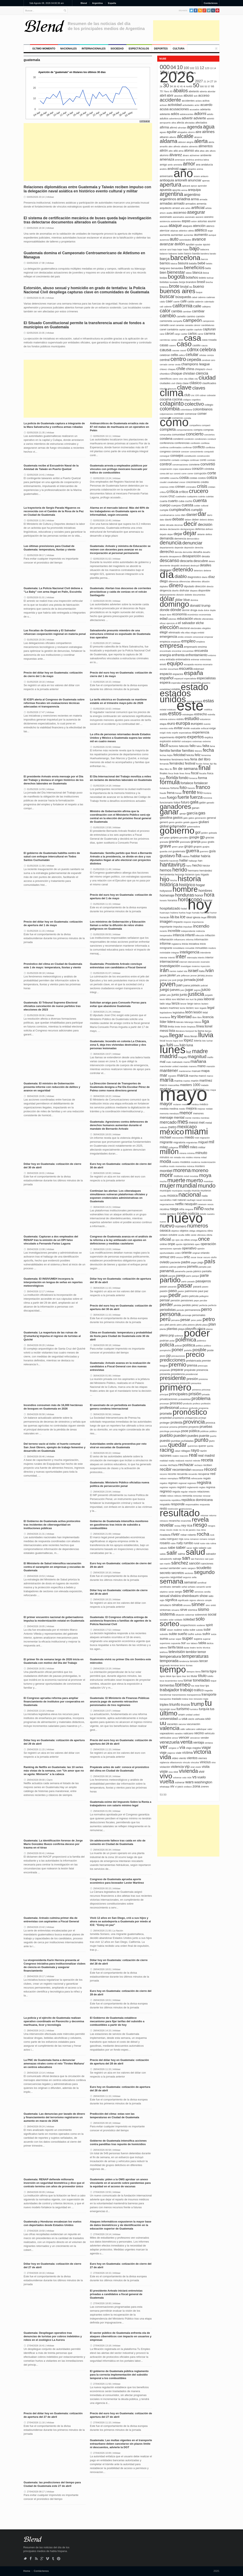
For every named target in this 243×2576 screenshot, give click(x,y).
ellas (187, 632)
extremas (197, 741)
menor (185, 1112)
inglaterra (176, 944)
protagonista (191, 1418)
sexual (164, 1596)
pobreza (179, 1335)
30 (166, 85)
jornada (190, 980)
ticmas (189, 1665)
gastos (178, 817)
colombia (170, 408)
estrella (211, 714)
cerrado (163, 364)
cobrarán (211, 395)
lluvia (205, 1035)
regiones (191, 1483)
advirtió (210, 118)
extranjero (187, 741)
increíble (174, 931)
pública (194, 1431)
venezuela (170, 1742)
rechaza (173, 1465)
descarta (186, 561)
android (172, 168)
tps (207, 1685)
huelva (182, 912)
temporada (169, 1661)
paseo (205, 1286)
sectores (189, 1573)
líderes (197, 1022)
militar (202, 1147)
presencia (202, 1369)
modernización (208, 1162)
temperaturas (195, 1656)
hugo (188, 912)
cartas (174, 340)
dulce (206, 610)
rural (196, 1543)
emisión (188, 637)
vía (182, 1747)
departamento (167, 547)
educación (185, 619)
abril (163, 95)
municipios (177, 1190)
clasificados (209, 383)
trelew (185, 1699)
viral (192, 1767)
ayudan (190, 244)
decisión (205, 524)
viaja (189, 1747)
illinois (211, 917)
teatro (193, 1647)
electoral (184, 628)
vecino (199, 1733)
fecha (208, 750)
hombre (185, 889)
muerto (194, 1180)
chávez (163, 369)
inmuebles (201, 947)
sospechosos (188, 1625)
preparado (165, 1370)
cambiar (198, 311)
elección (169, 627)
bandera (205, 253)
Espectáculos (139, 48)
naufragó (190, 1200)
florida (172, 777)
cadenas (210, 297)
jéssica (209, 975)
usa (184, 1719)
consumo (165, 459)
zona (196, 1786)
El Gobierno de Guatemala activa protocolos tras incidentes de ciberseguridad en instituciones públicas (52, 1525)
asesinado (166, 216)
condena (166, 438)
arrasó (176, 208)
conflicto (199, 447)
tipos (179, 1676)
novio (203, 1213)
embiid (200, 632)
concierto (194, 434)
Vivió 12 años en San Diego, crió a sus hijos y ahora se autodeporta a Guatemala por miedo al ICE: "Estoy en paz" (120, 1921)
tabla (202, 1643)
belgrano (165, 268)
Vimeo (209, 10)
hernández (205, 870)
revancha (174, 1520)
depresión (189, 547)
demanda (167, 538)
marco (210, 1076)
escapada (189, 664)
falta (205, 746)
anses (197, 176)
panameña (180, 1271)
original (196, 1253)
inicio (203, 943)
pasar (184, 1285)
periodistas (168, 1309)
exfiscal (205, 728)
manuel (196, 1071)
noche (209, 1209)
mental (179, 1118)
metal (208, 1122)
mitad (204, 1157)
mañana (198, 1061)
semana (171, 1581)
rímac (163, 1530)
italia (202, 971)
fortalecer (201, 783)
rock (212, 1535)
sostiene (201, 1625)
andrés (163, 169)
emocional (198, 637)
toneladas (201, 1680)
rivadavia (165, 1534)
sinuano (175, 1610)
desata (206, 556)
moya (205, 1175)
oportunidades (167, 1253)
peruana (175, 1320)
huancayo (165, 912)
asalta (169, 213)
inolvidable (165, 952)
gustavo (167, 855)
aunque (212, 235)
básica (174, 263)
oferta (209, 1235)
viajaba (196, 1747)
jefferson (185, 975)
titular (194, 1676)
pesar (185, 1319)
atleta (191, 230)
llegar (176, 1035)
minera (182, 1153)
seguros (187, 1577)
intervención (194, 962)
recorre (163, 1474)
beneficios (194, 267)
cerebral (206, 360)
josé (200, 979)
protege (202, 1418)
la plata (198, 999)
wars (189, 1782)
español (167, 678)
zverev (205, 1786)
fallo (193, 746)
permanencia (192, 1309)
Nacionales (68, 48)
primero (175, 1387)
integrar (175, 952)
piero (179, 1324)
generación (200, 818)
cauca (204, 345)
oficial (165, 1239)
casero (172, 345)
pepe (196, 1300)
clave (184, 387)
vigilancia (164, 1762)
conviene (194, 464)
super (187, 1638)
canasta (189, 325)
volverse (177, 1777)
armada (203, 199)
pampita (202, 1267)
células (202, 355)
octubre (172, 1234)
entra (162, 659)
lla (196, 1031)
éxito (168, 732)
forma (202, 778)
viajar (206, 1747)
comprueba (165, 434)
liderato (180, 1022)
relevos (177, 1496)
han (200, 860)
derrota (178, 552)
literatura (180, 1031)
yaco (180, 1786)
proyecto (194, 1426)
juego (164, 989)
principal (164, 1394)
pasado (191, 1281)
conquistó (209, 451)
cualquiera (192, 496)
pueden (180, 1435)
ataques (187, 226)
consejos (176, 455)
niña (181, 1209)
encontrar (176, 651)
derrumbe (187, 552)
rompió (211, 1539)
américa (190, 159)
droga (193, 610)
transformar (165, 1695)
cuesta (187, 505)
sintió (213, 1605)
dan (183, 515)
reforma (184, 1478)
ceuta (177, 364)
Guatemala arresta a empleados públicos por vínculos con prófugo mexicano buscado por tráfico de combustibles (118, 469)
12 (202, 68)
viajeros (171, 1753)
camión (200, 316)
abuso (188, 95)
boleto (202, 277)
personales (199, 1315)
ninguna (189, 1209)
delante (201, 534)
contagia (184, 460)
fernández (176, 763)
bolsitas (164, 282)
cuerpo (165, 505)
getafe (186, 822)
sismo (203, 1609)
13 (211, 68)
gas (201, 812)
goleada (213, 833)
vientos (192, 1758)
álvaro (186, 155)
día (167, 574)
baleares (172, 253)
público (213, 1431)
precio (195, 1354)
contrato (211, 460)
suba (186, 1629)
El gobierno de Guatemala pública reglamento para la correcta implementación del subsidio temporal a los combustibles (119, 2375)
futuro (185, 802)
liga (205, 1021)
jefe (178, 975)
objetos (184, 1230)
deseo (212, 561)
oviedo (164, 1262)
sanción (194, 1563)
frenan (178, 793)
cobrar (202, 395)
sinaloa (177, 1605)
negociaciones (167, 1204)
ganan (195, 807)
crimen (180, 486)
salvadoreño (166, 1559)
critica (163, 492)
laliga (168, 1003)
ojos (177, 1240)
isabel (180, 971)
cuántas (210, 496)
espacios (178, 674)
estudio (192, 718)
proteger (165, 1422)
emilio (181, 637)
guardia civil (166, 851)
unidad (189, 1714)
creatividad (172, 482)
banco (187, 253)
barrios (165, 263)
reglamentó (192, 1487)
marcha (193, 1075)
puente (204, 1435)
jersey (201, 975)
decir (190, 523)
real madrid (206, 1455)
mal (162, 1062)
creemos (164, 487)
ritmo (203, 1530)
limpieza (191, 1026)
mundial (186, 1185)
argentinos (168, 199)
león (189, 1012)
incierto (163, 931)
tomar (188, 1680)
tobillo (210, 1676)
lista (172, 1030)
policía (167, 1344)
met (201, 1122)
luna (189, 1045)
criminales (191, 487)
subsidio (164, 1634)
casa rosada (209, 339)
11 (197, 68)
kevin (162, 999)
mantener (169, 1070)
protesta (176, 1422)
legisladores (166, 1012)
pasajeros (203, 1281)
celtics (182, 355)
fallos (199, 746)
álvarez (175, 155)
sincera (187, 1605)
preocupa (202, 1365)
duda (200, 610)
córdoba (209, 468)
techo (199, 1647)
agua (209, 126)
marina (178, 1080)
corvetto (164, 477)
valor (209, 1729)
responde (178, 1504)
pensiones (187, 1300)
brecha (209, 282)
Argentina (97, 3)
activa (205, 100)
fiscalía (202, 773)
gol (197, 832)
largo (190, 1003)
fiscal (194, 773)
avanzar (167, 244)
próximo (183, 1426)
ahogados (182, 132)
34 (171, 86)
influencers (179, 939)
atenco (210, 226)
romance (194, 1539)
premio (177, 1364)
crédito (205, 482)
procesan (164, 1403)
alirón (164, 150)
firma (187, 773)
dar (202, 514)
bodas (163, 277)
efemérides (207, 619)
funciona (207, 798)
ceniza (210, 355)
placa (205, 1324)
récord (210, 1469)
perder (166, 1304)
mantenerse (185, 1071)
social (212, 1614)
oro (172, 1257)
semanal (190, 1582)
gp (202, 836)
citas (191, 378)
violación (165, 1766)
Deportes (161, 48)
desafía (197, 552)
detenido (182, 569)
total (197, 1685)
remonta (187, 1495)
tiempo (173, 1669)
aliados (184, 146)
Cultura (179, 48)
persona (170, 1314)
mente (188, 1118)
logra (175, 1040)
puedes (192, 1435)
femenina (206, 755)
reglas (202, 1487)
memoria (164, 1113)
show (203, 1596)
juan (179, 985)
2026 (177, 77)
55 (205, 86)
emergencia (168, 636)
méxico (172, 1132)
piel (167, 1324)
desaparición (191, 556)
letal (205, 1012)
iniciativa (194, 943)
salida (163, 1554)
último (168, 1713)
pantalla (207, 1271)
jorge (180, 980)
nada (205, 1195)
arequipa (194, 190)
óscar (200, 1257)
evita (170, 728)
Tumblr (213, 10)
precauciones (178, 1356)
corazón (198, 468)
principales (178, 1394)
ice (183, 916)
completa (168, 429)
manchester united (169, 1066)
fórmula (170, 782)
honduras (184, 895)
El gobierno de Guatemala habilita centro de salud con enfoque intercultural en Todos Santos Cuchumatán (52, 856)
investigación (170, 966)
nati (174, 1199)
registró (181, 1487)
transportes (165, 1699)
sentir (208, 1587)
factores (173, 746)
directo (210, 586)
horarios (172, 900)
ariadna (183, 199)
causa (165, 349)
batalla (193, 263)
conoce (176, 451)
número (180, 1226)
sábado (163, 1548)
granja (195, 842)
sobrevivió (201, 1614)
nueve (163, 1221)
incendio (201, 926)
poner (177, 1349)
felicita (190, 755)
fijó (211, 763)
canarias (179, 325)
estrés (180, 719)
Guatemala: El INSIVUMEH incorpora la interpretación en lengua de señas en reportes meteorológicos (53, 1282)
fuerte (183, 797)
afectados (201, 122)
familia (165, 751)
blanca (197, 272)
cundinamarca (167, 515)
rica (189, 1525)
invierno (196, 966)
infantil (190, 935)
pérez (195, 1305)
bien (163, 273)
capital (182, 329)
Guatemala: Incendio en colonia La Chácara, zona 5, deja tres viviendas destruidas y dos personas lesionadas (118, 1045)
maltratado (177, 1062)
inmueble (190, 948)
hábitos (186, 856)
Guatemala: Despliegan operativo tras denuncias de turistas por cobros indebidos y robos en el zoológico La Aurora (53, 2336)
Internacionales (93, 48)
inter (181, 956)
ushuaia (199, 1718)
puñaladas (187, 1440)
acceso (203, 95)
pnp (171, 1335)
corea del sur (166, 473)
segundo (204, 1572)
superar (206, 1639)
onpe (171, 1244)
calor (165, 310)
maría (166, 1080)
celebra (207, 349)
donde (164, 610)
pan (209, 1267)
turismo (183, 1709)
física (210, 773)
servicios (199, 1592)
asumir (212, 221)
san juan (209, 1559)
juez (182, 990)
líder (163, 1022)
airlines (208, 131)
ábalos (180, 90)
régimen (173, 1483)
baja (174, 249)
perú (165, 1319)
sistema (167, 1614)
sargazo (191, 1568)
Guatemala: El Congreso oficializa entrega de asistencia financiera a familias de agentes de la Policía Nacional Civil (120, 1621)
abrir (170, 95)
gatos (191, 818)
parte (204, 1275)
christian (189, 373)
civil (173, 383)
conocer (185, 451)
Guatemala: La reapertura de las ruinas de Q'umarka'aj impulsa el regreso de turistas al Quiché (52, 1336)
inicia (185, 943)
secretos (177, 1573)
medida (164, 1108)
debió (162, 525)
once (204, 1239)
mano (201, 1066)
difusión (206, 581)
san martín (165, 1563)
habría (205, 856)
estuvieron (205, 719)
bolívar (210, 278)
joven (168, 984)
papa (164, 1276)
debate (178, 519)
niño (199, 1208)
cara (162, 334)
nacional (189, 1194)
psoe (184, 1431)
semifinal (201, 1582)
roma (186, 1539)
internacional (169, 961)
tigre (213, 1671)
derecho (167, 551)
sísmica (192, 1609)
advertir (187, 118)
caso (184, 344)
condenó (178, 438)
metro (172, 1127)
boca (206, 272)
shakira (175, 1596)
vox (189, 1777)
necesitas (207, 1200)
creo (171, 486)
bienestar (176, 272)
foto (183, 787)
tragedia (208, 1690)
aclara (198, 100)
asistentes (176, 221)
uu (163, 1723)
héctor (206, 865)
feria (187, 759)
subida (199, 1630)
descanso (169, 560)
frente (189, 792)
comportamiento (185, 430)
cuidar (197, 505)
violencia (177, 1766)
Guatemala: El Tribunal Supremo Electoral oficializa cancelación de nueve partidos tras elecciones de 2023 (52, 1006)
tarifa (172, 1647)
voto (184, 1777)
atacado (164, 226)
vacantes (172, 1724)
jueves (175, 989)
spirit (209, 1625)
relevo (170, 1496)
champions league (195, 364)
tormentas (167, 1685)
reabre (175, 1456)
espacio (166, 674)
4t (184, 86)
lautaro (204, 1003)
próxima (173, 1427)
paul (200, 1291)
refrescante (196, 1478)
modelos (185, 1162)
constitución (190, 456)
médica (195, 1104)
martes (186, 1081)
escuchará (173, 669)
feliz (198, 755)
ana (198, 164)
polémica (185, 1340)
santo (184, 1568)
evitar (178, 728)
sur (183, 1643)
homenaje (167, 895)
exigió (163, 732)
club (187, 395)
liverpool (189, 1031)
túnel (173, 1709)
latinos (197, 1003)
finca (170, 773)
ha (178, 855)
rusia (202, 1543)
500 (202, 86)
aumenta (165, 234)
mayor (166, 1103)
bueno (198, 286)
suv (188, 1643)
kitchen (181, 999)
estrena (163, 719)
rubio (173, 1543)
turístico (194, 1709)
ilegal (204, 917)
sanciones (207, 1563)
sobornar (189, 1614)
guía (212, 851)
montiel (166, 1171)
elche (200, 623)
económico (192, 614)
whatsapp (164, 1786)
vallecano (190, 1729)
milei (184, 1146)
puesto (165, 1441)
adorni (200, 113)
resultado (180, 1512)
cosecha (174, 478)
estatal (163, 709)
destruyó (194, 565)
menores (198, 1113)
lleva (187, 1036)
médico (203, 1104)
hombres (205, 891)
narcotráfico (166, 1200)
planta (163, 1329)
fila (215, 763)
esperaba (176, 683)
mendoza (174, 1113)
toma (180, 1680)
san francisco (197, 1559)
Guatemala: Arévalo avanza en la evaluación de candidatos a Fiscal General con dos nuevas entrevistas (120, 1366)
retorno (212, 1515)
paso (172, 1291)
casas (164, 345)
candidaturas (207, 325)
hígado (205, 874)
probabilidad (184, 1399)
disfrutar (184, 590)
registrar (164, 1487)
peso (193, 1320)
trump (197, 1704)
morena (182, 1170)
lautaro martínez (169, 1007)
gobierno (177, 830)
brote (174, 286)
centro (178, 359)
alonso (189, 150)
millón (169, 1151)
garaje (183, 813)
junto (183, 995)
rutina (213, 1543)
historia (189, 879)
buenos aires (177, 291)
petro (209, 1319)
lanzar (183, 1003)
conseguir (165, 456)
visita (205, 1766)
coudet (163, 482)
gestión (179, 822)
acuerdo (206, 105)
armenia (201, 203)
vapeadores (167, 1733)
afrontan (182, 127)
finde (176, 773)
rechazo (198, 1465)
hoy (200, 904)
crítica (172, 491)
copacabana (185, 469)
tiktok (169, 1676)
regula (176, 1491)
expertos (195, 736)
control (166, 464)
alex (170, 146)
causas (175, 350)
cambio (168, 315)
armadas (166, 203)
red (212, 1474)
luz (188, 1052)
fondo (184, 778)
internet (183, 962)
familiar (176, 750)
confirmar (187, 447)
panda (189, 1271)
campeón (192, 320)
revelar (167, 1525)
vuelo (201, 1777)
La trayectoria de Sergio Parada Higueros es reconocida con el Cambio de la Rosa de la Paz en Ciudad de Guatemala (54, 511)
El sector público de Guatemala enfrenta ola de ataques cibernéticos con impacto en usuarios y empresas (120, 2336)
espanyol (178, 678)
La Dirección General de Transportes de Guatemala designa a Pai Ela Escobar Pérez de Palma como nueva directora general (120, 1087)
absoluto (178, 96)
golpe (167, 837)
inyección (205, 966)
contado (175, 460)
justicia (196, 994)
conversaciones (180, 464)
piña (185, 1324)
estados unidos (175, 696)
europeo (197, 723)
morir (166, 1175)
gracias (210, 837)
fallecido (184, 746)
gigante (194, 822)
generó (164, 822)
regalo (207, 1478)
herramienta (167, 874)
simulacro (165, 1605)
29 (215, 81)
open (197, 1244)
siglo (162, 1600)
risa (198, 1530)
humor (213, 912)
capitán (189, 329)
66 (212, 86)
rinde (175, 1530)
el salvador (186, 623)
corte (211, 473)
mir (171, 1157)
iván (209, 970)
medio (182, 1109)
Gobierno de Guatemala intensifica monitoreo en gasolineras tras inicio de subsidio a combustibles (119, 1525)
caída (190, 301)
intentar (163, 957)
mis (183, 1157)
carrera (209, 334)
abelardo (194, 91)
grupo (188, 846)
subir (207, 1629)
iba (176, 917)
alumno (164, 155)
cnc (193, 395)
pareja (180, 1275)
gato (185, 818)
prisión (195, 1393)
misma (196, 1157)
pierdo (173, 1324)
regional (182, 1483)
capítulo (198, 329)
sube (192, 1629)
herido (179, 870)
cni (197, 395)
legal (210, 1007)
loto (204, 1040)
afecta (180, 122)
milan (164, 1147)
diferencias (184, 581)
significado (183, 1600)
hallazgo (193, 860)
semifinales (165, 1587)
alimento (193, 146)
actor (197, 105)
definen (209, 529)
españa (193, 673)
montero (200, 1166)
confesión (195, 443)
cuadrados (180, 496)
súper (178, 1639)
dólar (167, 598)
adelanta (205, 109)
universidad (169, 1719)
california (182, 305)
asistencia (165, 221)
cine (181, 379)
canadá (164, 325)
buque (199, 292)
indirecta (200, 931)
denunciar (192, 542)
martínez (205, 1080)
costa (184, 477)
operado (177, 1248)
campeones (208, 321)
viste (164, 1771)
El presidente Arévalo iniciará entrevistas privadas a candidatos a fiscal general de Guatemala (116, 2294)
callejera (206, 306)
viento (182, 1758)
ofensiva (201, 1235)
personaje (186, 1315)
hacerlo (164, 860)
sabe (171, 1547)
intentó (171, 957)
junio (175, 995)
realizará (179, 1460)
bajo (194, 248)
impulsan (187, 926)
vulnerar (180, 1782)
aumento (201, 235)
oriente (186, 1252)
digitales (164, 586)
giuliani (204, 822)
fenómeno (178, 759)
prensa (192, 1365)
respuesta (205, 1504)
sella (194, 1577)
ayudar (198, 244)
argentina (171, 194)
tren (191, 1699)
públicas (204, 1431)
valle (182, 1729)
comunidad (178, 434)
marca (182, 1075)
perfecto (212, 1305)
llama (201, 1030)
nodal (163, 1213)
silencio (200, 1600)
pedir (174, 1295)
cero (213, 360)
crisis (202, 486)
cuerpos (176, 505)
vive (175, 1771)
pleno (164, 1335)
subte (173, 1634)
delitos (209, 534)
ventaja (198, 1742)
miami (196, 1131)
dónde (175, 610)
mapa (205, 1071)
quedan (163, 1446)
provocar (164, 1427)
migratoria (179, 1142)
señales (192, 1587)
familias (188, 751)
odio (187, 1234)
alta (197, 150)
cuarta (163, 501)
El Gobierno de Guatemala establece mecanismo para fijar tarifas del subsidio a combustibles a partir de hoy (117, 2021)
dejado (163, 534)
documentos (199, 594)
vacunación (193, 1724)
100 (186, 68)
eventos (164, 728)
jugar (189, 990)
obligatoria (201, 1231)
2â (161, 86)
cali (161, 306)
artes (187, 208)
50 (196, 85)
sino (208, 1605)
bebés (209, 263)
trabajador (169, 1689)
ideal (189, 917)
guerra (192, 850)
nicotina (164, 1209)
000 (165, 67)
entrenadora (182, 659)
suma (164, 1638)
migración (205, 1137)
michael (165, 1137)
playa (181, 1329)
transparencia (194, 1695)
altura (213, 151)
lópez (188, 1040)
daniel (191, 514)
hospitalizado (170, 908)
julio (169, 995)
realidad (164, 1460)
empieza (165, 641)
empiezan (176, 641)
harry (188, 865)
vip (187, 1766)
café (183, 301)
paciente (175, 1262)
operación (208, 1244)
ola (181, 1240)
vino (214, 1762)
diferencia (174, 581)
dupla (213, 610)
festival (190, 763)
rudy (180, 1543)
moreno (199, 1170)
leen (197, 1008)
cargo (177, 334)
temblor (191, 1652)
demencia (180, 538)
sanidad (164, 1568)
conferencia (167, 443)
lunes (172, 1049)
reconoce (197, 1469)
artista (208, 208)
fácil (164, 745)
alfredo (176, 146)
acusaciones (179, 109)
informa (189, 939)
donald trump (200, 606)
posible (199, 1349)
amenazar (180, 159)
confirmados (175, 447)
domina (194, 600)
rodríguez (172, 1538)
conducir (211, 439)
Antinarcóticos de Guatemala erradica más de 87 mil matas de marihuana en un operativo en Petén (119, 427)
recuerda (182, 1474)
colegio (209, 404)
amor (189, 164)
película (193, 1296)
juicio (205, 989)
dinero (176, 585)
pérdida (177, 1305)
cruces (164, 496)
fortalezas (165, 788)
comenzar (191, 413)
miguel (203, 1142)
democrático (193, 538)
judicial (204, 985)
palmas (173, 1267)
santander (174, 1568)
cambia (176, 311)
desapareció (175, 556)
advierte (199, 118)
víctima (187, 1752)
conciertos (209, 434)
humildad (205, 912)
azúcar (163, 249)
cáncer (197, 325)
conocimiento (196, 451)
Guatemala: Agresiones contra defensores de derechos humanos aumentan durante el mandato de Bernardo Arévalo (119, 1125)
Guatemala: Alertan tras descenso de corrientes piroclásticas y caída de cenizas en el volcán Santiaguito (120, 592)
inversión (205, 962)
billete (189, 273)
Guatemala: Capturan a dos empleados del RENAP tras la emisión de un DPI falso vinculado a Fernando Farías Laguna (51, 1240)
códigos (187, 399)
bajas (186, 249)
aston (194, 221)
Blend (84, 3)
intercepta (192, 957)
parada (171, 1276)
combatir (179, 413)
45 (181, 86)
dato (162, 519)
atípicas (174, 230)
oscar (193, 1257)
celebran (165, 355)
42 (178, 86)
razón (203, 1450)
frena (170, 793)
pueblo (166, 1435)
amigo (163, 164)
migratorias (191, 1142)
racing (167, 1450)
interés (201, 957)
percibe (203, 1300)
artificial (197, 207)
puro (212, 1440)
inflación (210, 935)
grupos (197, 846)
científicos (166, 378)
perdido (186, 1305)
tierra (198, 1671)
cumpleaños (179, 509)
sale (209, 1548)
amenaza (167, 159)
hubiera (174, 912)
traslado (176, 1698)
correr (190, 473)
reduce (163, 1478)
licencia (207, 1017)
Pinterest (217, 10)
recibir (166, 1469)
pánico (197, 1271)
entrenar (195, 659)
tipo (174, 1676)
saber (181, 1547)
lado (162, 1003)
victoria (202, 1752)
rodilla (163, 1539)
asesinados (178, 217)
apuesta (166, 190)
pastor (181, 1291)
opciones (188, 1244)
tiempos (191, 1671)
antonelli (181, 180)
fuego (172, 797)
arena (184, 190)
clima (171, 392)
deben (188, 519)
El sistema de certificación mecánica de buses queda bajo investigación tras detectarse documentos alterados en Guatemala (87, 220)
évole (186, 728)
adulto (210, 114)
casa (192, 337)
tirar (184, 1676)
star (163, 1629)
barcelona (185, 257)
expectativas (185, 732)
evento (207, 724)
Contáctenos (211, 3)
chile (180, 368)
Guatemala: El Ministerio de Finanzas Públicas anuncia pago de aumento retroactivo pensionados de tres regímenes (119, 1701)
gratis (211, 841)
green (175, 846)
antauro (204, 176)
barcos (204, 259)
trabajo (186, 1689)
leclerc (190, 1007)
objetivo (175, 1231)
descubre (200, 561)
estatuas (171, 709)
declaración (174, 529)
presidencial (191, 1374)
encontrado (165, 651)
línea (200, 1026)
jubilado (195, 985)
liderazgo (189, 1022)
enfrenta (178, 655)
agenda (194, 126)
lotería (197, 1040)
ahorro (191, 132)
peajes (164, 1296)
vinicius (205, 1762)
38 (175, 86)
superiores (165, 1643)
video (175, 1758)
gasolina (166, 817)
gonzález (184, 837)
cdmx (193, 349)
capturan (209, 329)
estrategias (187, 714)
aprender (202, 186)
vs (194, 1776)
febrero (198, 751)
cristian (211, 487)
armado (179, 203)
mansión (210, 1066)
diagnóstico (194, 577)
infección (199, 935)
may (207, 1090)
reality (172, 1460)
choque (176, 373)
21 (205, 81)
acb (196, 96)
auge (210, 230)
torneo (183, 1685)
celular (192, 354)
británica (164, 287)
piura (199, 1324)
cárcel (169, 333)
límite (177, 1026)
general (211, 817)
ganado (210, 802)
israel (193, 970)
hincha (173, 880)
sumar (172, 1639)
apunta (176, 190)
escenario (208, 664)
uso (207, 1718)
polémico (201, 1340)
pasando (172, 1286)
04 (173, 67)
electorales (195, 628)
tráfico (199, 1690)
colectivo (194, 404)
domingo (174, 604)
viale (178, 1752)
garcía (192, 813)
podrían (164, 1340)
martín (195, 1080)
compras (208, 429)
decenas (178, 525)
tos (192, 1685)
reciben (207, 1465)
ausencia (164, 240)
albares (164, 137)
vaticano (188, 1733)
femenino (165, 759)
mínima (191, 1153)
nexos (210, 1204)
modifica (164, 1166)
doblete (188, 594)
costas (193, 477)
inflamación (166, 939)
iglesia (196, 917)
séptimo (164, 1592)
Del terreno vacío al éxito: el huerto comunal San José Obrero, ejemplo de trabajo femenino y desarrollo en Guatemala (54, 1447)
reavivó (188, 1460)
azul (169, 249)
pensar (165, 1300)
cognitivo (196, 399)
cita (185, 379)
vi (178, 1748)
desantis (164, 556)
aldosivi (182, 142)
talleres (163, 1647)
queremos (192, 1446)
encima (202, 646)
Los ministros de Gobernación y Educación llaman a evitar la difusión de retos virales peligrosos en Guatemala (117, 925)
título (202, 1675)
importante (166, 926)
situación (179, 1614)
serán (171, 1592)
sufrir (206, 1634)
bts (190, 287)
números (197, 1226)
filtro (167, 769)
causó (183, 350)
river (175, 1534)
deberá (203, 519)
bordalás (174, 282)
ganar (169, 812)
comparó (206, 425)
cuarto (173, 501)
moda (165, 1161)
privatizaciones (169, 1399)
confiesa (205, 443)
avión (179, 243)
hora (209, 895)
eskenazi (198, 668)
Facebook (196, 10)
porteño (188, 1350)
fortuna (174, 788)
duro (169, 614)
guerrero (204, 851)
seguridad (176, 1577)
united (196, 1714)
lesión (197, 1012)
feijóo (170, 755)
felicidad (179, 755)
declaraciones (187, 529)
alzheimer (195, 155)
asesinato (190, 217)
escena (198, 664)
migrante (166, 1142)
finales (164, 773)
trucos (185, 1704)
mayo (183, 1094)
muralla (187, 1190)
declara (163, 529)
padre (185, 1262)
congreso (165, 451)
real (193, 1455)
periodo (180, 1310)
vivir (201, 1771)
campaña (177, 321)
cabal (194, 297)
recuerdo (192, 1474)
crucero (198, 491)
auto (174, 239)
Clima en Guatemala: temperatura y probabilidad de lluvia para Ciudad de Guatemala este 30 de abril (121, 1336)
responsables (192, 1504)
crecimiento (193, 482)
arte (183, 208)
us (180, 1719)
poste (210, 1350)
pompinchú (165, 1350)
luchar (210, 1040)
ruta (207, 1543)
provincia (194, 1422)
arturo (163, 213)
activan (163, 105)
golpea (174, 837)
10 (180, 67)
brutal (184, 286)
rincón (169, 1530)
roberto (191, 1534)
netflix (179, 1204)
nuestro (211, 1214)
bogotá (176, 277)
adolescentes (186, 114)
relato (163, 1495)
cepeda (194, 359)
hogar (200, 885)
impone (187, 922)
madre (200, 1051)
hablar (195, 856)
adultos (164, 118)
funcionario (166, 802)
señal (184, 1587)
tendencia (184, 1661)
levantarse (165, 1017)
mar (163, 1075)
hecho (197, 865)
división (180, 594)
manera (193, 1066)
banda (196, 253)
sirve (183, 1609)
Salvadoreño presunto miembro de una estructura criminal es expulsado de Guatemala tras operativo (120, 634)
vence (175, 1738)
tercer (203, 1661)
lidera (171, 1022)
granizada (185, 842)
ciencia (202, 373)
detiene (207, 570)
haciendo (174, 860)
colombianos (203, 409)
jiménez (164, 980)
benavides (177, 268)
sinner (198, 1604)
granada (164, 842)
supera (198, 1638)
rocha (203, 1534)
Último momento (43, 48)
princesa (206, 1389)
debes (210, 519)
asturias (202, 221)
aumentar (188, 235)
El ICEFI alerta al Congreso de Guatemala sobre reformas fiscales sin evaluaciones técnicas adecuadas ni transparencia (54, 703)
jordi (174, 980)
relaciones (203, 1491)
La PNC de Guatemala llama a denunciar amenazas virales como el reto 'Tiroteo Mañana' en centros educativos (54, 2063)
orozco (179, 1257)
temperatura (170, 1656)
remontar (197, 1496)
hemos (166, 870)
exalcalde (195, 728)
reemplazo (172, 1478)
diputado (189, 586)
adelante (165, 114)
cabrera (202, 297)
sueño (182, 1634)
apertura (170, 184)
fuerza (196, 797)
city (196, 379)
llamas (208, 1031)
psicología (175, 1431)
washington (203, 1782)
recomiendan (182, 1469)
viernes (202, 1758)
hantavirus (173, 865)
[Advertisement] (186, 30)
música (172, 1195)
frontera (207, 793)
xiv (172, 1786)
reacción (184, 1456)
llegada (164, 1036)
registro (173, 1487)
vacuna (182, 1724)
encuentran (188, 651)
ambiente (205, 155)
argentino (192, 194)
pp (168, 1355)
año (183, 173)
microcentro (178, 1137)
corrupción (200, 473)
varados (179, 1733)
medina (173, 1108)
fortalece (186, 783)
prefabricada (193, 1360)
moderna (195, 1162)
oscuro (206, 1257)
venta (186, 1742)
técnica (206, 1647)
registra (204, 1482)
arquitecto (166, 208)
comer (202, 413)
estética (208, 709)
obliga (192, 1231)
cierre (175, 379)
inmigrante (166, 947)
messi (193, 1122)
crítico (183, 492)
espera (165, 682)
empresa (171, 645)
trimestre (198, 1699)
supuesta (175, 1643)
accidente (170, 100)
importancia (198, 922)
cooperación (166, 469)
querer (202, 1445)
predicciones (172, 1360)
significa (171, 1600)
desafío (206, 552)
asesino (208, 216)
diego (164, 581)
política (189, 1345)
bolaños (192, 277)
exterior (176, 741)
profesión (205, 1403)
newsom (202, 1204)
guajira (205, 846)
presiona (203, 1379)
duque (163, 614)
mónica (190, 1166)
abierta (203, 91)
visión (198, 1767)
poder (197, 1333)
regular (184, 1491)
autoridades (185, 240)
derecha (199, 547)
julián (163, 994)
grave (165, 846)
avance (199, 239)
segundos (165, 1577)
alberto (172, 137)
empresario (190, 646)
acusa (164, 109)
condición (189, 439)
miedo (189, 1137)
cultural (204, 505)
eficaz (163, 623)
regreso (166, 1491)
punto (201, 1440)
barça (165, 259)
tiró (188, 1676)
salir (171, 1553)
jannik (163, 975)
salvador (211, 1553)
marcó (202, 1075)
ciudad (207, 377)
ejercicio (170, 623)
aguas (163, 132)
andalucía (207, 164)
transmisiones (179, 1695)
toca (162, 1680)
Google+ (204, 10)
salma (181, 1553)
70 (161, 91)
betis (208, 268)
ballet (180, 253)
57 (209, 86)
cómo (174, 422)
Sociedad (117, 48)
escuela (186, 668)
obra (210, 1230)
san (186, 1558)
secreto (165, 1573)
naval (199, 1200)
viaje (163, 1752)
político (199, 1345)
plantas (172, 1329)
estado (194, 687)
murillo (163, 1196)
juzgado (209, 995)
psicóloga (164, 1431)
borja (182, 282)
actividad (174, 105)
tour (202, 1685)
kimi (174, 999)
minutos (164, 1157)
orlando (205, 1252)
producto (187, 1403)
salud (195, 1552)
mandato (183, 1066)
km (187, 999)
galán (202, 802)
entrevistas (205, 659)
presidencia (178, 1374)
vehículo (209, 1733)
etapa (163, 723)
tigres (162, 1676)
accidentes (188, 100)
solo (200, 1619)
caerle (176, 301)
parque (195, 1276)
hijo (164, 879)
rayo (195, 1450)
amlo (170, 164)
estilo (163, 714)
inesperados (166, 935)
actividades (188, 105)
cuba (181, 501)
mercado (168, 1122)
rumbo (188, 1543)
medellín (186, 1104)
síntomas (165, 1609)
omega (193, 1240)
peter (199, 1320)
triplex (164, 1704)
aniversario (166, 176)
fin (171, 769)
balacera (204, 249)
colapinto (172, 403)
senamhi (200, 1587)
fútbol (177, 802)
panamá (167, 1271)
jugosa (197, 990)
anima (200, 169)
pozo (163, 1355)
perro (206, 1309)
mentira (196, 1118)
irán (164, 970)
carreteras (165, 340)
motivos (178, 1176)
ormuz (164, 1257)
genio (171, 822)
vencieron (195, 1738)
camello (181, 316)
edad (164, 619)
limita (171, 1026)
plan (212, 1324)
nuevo (185, 1218)
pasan (163, 1286)
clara (179, 383)
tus (212, 1709)
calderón (199, 301)
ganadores (175, 806)
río (180, 1530)
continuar (194, 460)
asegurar (196, 212)
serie (188, 1591)
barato (213, 253)
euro (171, 723)
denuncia (171, 542)
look (181, 1040)
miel (197, 1137)
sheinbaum (190, 1596)
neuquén (190, 1204)
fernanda (164, 763)
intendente (205, 952)
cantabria (172, 329)
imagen (166, 921)
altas (202, 151)
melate (209, 1109)
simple (208, 1600)
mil (211, 1141)
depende (179, 547)
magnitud (197, 1056)
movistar (194, 1176)
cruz (171, 496)
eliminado (174, 632)
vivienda (188, 1771)
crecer (182, 482)
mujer (167, 1185)
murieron (205, 1190)
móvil (186, 1176)
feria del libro (200, 759)
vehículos (165, 1737)
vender (205, 1737)
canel (163, 329)
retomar (204, 1515)
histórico (187, 884)
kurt (191, 999)
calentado (209, 301)
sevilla (207, 1592)
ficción (199, 763)
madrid (169, 1056)
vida (165, 1757)
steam (170, 1630)
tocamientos (171, 1680)
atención (199, 226)
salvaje (177, 1558)
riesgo (200, 1525)
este (190, 705)
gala (194, 802)
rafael (177, 1451)
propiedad (166, 1417)
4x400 (189, 86)
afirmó (173, 127)
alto (207, 151)
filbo (162, 769)
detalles (205, 565)
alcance (198, 137)
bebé (201, 263)
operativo (189, 1248)
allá (176, 150)
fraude (163, 793)
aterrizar (165, 230)
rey (183, 1525)
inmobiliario (179, 948)
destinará (185, 565)
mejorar (201, 1109)
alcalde (185, 136)
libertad (184, 1016)
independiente (188, 931)
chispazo (200, 369)
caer (169, 301)
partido (170, 1280)
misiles (189, 1157)
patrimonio (191, 1291)
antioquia (167, 180)
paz (206, 1291)
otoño (214, 1257)
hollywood (166, 890)
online (163, 1244)
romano (203, 1539)
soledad (189, 1619)
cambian (187, 311)
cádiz (162, 301)
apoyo (194, 186)
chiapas (171, 369)
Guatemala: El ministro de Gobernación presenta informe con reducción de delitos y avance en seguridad (52, 1087)
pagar (194, 1262)
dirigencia (165, 590)
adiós (175, 114)
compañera (195, 425)
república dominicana (197, 1500)
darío (209, 515)
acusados (194, 109)
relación (193, 1491)
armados (190, 203)
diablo (181, 576)
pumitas (176, 1440)
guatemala (179, 851)
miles (193, 1147)
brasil (201, 282)
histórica (169, 884)
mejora (191, 1108)
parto (184, 1281)
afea (174, 122)
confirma (164, 447)
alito (171, 151)
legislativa (178, 1012)
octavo (164, 1234)
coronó (177, 473)
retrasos (164, 1521)
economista (205, 614)
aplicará (186, 186)
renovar (206, 1496)
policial (178, 1345)
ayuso (206, 244)
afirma (164, 127)
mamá (186, 1062)
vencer (184, 1737)
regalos (163, 1483)
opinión (200, 1248)
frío (200, 792)
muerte (176, 1180)
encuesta (201, 650)
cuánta (201, 496)
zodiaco (188, 1786)
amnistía (178, 164)
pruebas (206, 1427)
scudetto (203, 1567)
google (194, 837)
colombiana (186, 409)
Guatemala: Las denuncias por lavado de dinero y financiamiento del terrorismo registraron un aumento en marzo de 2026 (54, 2117)
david (168, 519)
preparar (177, 1369)
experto (180, 737)
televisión (177, 1651)
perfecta (203, 1305)
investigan (186, 966)
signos (192, 1600)
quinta (210, 1446)
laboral (209, 999)
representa (165, 1500)
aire (198, 132)
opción (179, 1244)
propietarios (178, 1418)
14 (214, 68)
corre (183, 473)
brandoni (191, 282)
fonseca (193, 778)
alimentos (205, 146)
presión (192, 1379)
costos (202, 477)
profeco (196, 1403)
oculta (181, 1235)
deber (195, 519)
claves (198, 388)
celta (174, 355)
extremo (207, 741)
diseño (175, 590)
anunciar (194, 180)
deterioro (198, 570)
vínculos (195, 1762)
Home (26, 2571)
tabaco (194, 1643)
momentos (180, 1166)
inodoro (212, 948)
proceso (176, 1403)
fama (212, 746)
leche (182, 1008)
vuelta (167, 1781)
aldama (168, 141)
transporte (209, 1694)
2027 (199, 81)
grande (174, 841)
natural (182, 1199)
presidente (173, 1378)
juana (186, 985)
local (162, 1040)
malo (168, 1062)
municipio (165, 1190)
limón (183, 1026)
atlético (201, 230)
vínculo (186, 1762)
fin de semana (185, 768)
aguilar (172, 132)
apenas (206, 180)
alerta (201, 141)
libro (199, 1017)
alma (180, 151)
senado (176, 1586)
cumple (164, 510)
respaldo (165, 1504)
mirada (177, 1157)
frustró (163, 798)
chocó (209, 369)
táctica (210, 1643)
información (201, 939)
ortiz (187, 1257)
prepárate (190, 1369)
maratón (172, 1076)
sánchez (179, 1562)
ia (172, 916)
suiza (213, 1634)
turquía (204, 1709)
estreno (172, 719)
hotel (184, 908)
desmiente (165, 565)
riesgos (211, 1526)
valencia (169, 1728)
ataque (175, 225)
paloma (181, 1266)
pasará (197, 1286)
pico (162, 1324)
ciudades (165, 383)
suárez (178, 1629)
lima (163, 1026)
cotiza (212, 477)
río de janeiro (189, 1530)
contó (203, 459)
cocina (177, 399)
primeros (196, 1389)
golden (204, 833)
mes (182, 1122)
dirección (200, 586)
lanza (176, 1003)
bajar (179, 249)
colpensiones (166, 414)
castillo (196, 345)
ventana (209, 1743)
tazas (186, 1647)
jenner (194, 975)
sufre (191, 1634)
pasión (164, 1291)
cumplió (197, 510)
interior (209, 957)
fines (182, 773)
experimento (167, 737)
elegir (164, 632)
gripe (180, 846)
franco (203, 787)
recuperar (204, 1474)
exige (212, 728)
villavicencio (176, 1762)
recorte (172, 1474)
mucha (163, 1181)
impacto (178, 921)
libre (194, 1017)
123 (207, 68)
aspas (186, 221)
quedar (177, 1444)
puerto (213, 1436)
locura (169, 1040)
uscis (191, 1718)
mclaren (177, 1104)
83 (171, 91)
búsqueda (183, 297)
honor (199, 895)
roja (181, 1538)
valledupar (201, 1729)
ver (164, 1747)
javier (172, 975)
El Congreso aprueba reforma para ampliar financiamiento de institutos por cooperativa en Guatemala (54, 1701)
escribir (163, 669)
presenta (165, 1374)
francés (191, 788)
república (176, 1500)
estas (208, 700)
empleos (200, 641)
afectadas (190, 122)
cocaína (165, 399)
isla (185, 971)
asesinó (199, 217)
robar (183, 1534)
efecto (197, 618)
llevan (193, 1036)
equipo (175, 663)
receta (207, 1460)
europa (183, 723)
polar (172, 1340)
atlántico (183, 230)
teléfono (164, 1652)
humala (195, 912)
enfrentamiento (196, 655)
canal (172, 325)
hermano (193, 870)
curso (177, 515)
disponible (204, 590)
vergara (172, 1748)
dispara (193, 590)
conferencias (182, 443)
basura (183, 263)
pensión (175, 1300)
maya (213, 1090)
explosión (165, 741)
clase (185, 383)
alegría (189, 142)
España (112, 3)
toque (213, 1680)
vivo (166, 1776)
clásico (195, 383)
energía (165, 655)
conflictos (210, 447)
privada (206, 1394)
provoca (210, 1422)
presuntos (196, 1383)
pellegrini (203, 1296)
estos (175, 713)
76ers (166, 91)
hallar (183, 860)
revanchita (185, 1521)
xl (176, 1786)
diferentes (196, 581)
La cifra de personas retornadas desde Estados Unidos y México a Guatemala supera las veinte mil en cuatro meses (120, 738)
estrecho (200, 714)
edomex (172, 619)
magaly (182, 1057)
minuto (201, 1153)
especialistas (206, 678)
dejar (178, 534)
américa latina (202, 159)
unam (181, 1714)
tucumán (165, 1709)
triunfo (174, 1704)
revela (200, 1519)
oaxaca (165, 1230)
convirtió (207, 464)
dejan (170, 534)
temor (202, 1652)
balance (164, 253)
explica (208, 737)
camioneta (166, 320)
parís (188, 1276)
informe (165, 943)
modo (172, 1166)
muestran (208, 1181)
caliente (168, 306)
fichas (206, 763)
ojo (173, 1240)
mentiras (205, 1118)
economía (179, 614)
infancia (178, 935)
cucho (188, 501)
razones (166, 1455)
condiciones (201, 439)
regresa (210, 1487)
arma (195, 199)
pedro (185, 1296)
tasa (180, 1647)
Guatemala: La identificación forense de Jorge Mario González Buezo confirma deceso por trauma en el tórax (53, 1844)
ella (182, 632)
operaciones (166, 1248)
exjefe (175, 732)
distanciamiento (167, 594)
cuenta (200, 500)
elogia (194, 632)
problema (200, 1398)
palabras (164, 1267)
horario (163, 900)
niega (174, 1209)
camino (190, 316)
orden (178, 1253)
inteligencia (189, 952)
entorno (212, 655)
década (170, 525)
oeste (193, 1235)
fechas (163, 755)
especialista (190, 678)
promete (166, 1413)
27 (211, 81)
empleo (188, 641)
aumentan (177, 234)
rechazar (186, 1464)
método (163, 1127)
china (190, 369)
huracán (164, 917)
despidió (175, 565)
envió (163, 664)
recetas (163, 1465)
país (209, 1261)
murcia (196, 1190)
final (204, 767)
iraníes (172, 971)
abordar (211, 91)
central (165, 360)
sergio (178, 1591)
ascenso (179, 213)
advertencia (175, 118)
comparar (144, 121)
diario (205, 577)
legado (203, 1008)
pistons (191, 1324)
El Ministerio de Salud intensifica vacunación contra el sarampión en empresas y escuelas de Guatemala (54, 1567)
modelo (175, 1162)
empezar (208, 637)
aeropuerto (165, 122)
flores (162, 778)
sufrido (198, 1634)
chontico (165, 373)
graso (204, 842)
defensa (200, 529)
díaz (211, 577)
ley (174, 1016)
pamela (192, 1266)
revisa (177, 1526)
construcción (203, 456)
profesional (169, 1407)
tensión (194, 1661)
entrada (170, 659)
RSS (200, 10)
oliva (187, 1239)
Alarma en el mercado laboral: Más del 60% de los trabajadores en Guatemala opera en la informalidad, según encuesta (119, 511)
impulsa (178, 926)
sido (210, 1596)
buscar (167, 296)
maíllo (210, 1057)
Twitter (191, 10)
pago (200, 1262)
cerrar (171, 364)
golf (161, 837)
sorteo (169, 1624)
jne (170, 980)
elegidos (206, 628)
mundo (207, 1185)
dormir (186, 610)
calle (197, 306)
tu (208, 1703)
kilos (168, 999)
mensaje (166, 1118)
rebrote (196, 1460)
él (176, 623)
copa (175, 469)
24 (208, 81)
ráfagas (185, 1450)
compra (197, 429)
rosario (165, 1543)
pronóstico (190, 1412)
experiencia (200, 732)
